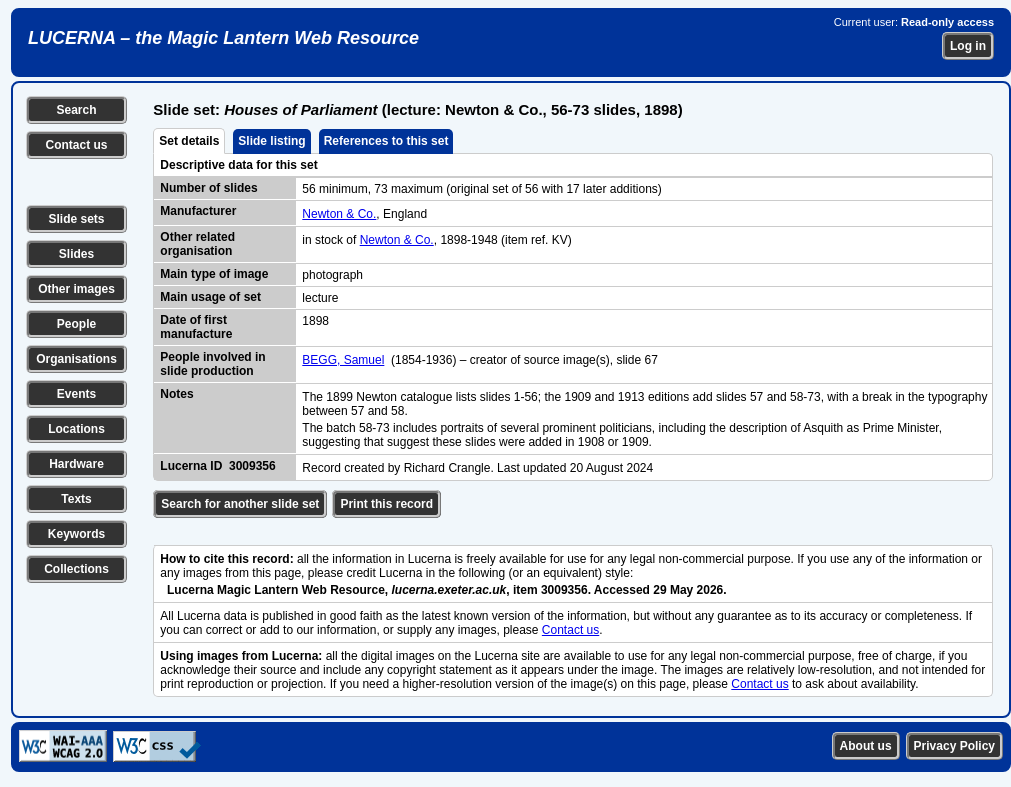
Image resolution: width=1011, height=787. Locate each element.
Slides (76, 254)
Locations (76, 429)
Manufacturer (198, 211)
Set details (189, 141)
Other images (76, 289)
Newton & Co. (339, 214)
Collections (76, 569)
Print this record (386, 504)
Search (76, 110)
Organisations (76, 359)
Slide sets (76, 219)
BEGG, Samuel (343, 360)
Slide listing (271, 141)
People (76, 324)
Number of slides (208, 188)
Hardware (76, 464)
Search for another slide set (240, 504)
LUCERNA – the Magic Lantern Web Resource (223, 38)
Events (76, 394)
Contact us (76, 145)
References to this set (386, 141)
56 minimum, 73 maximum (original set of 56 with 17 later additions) (481, 189)
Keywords (76, 534)
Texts (76, 499)
